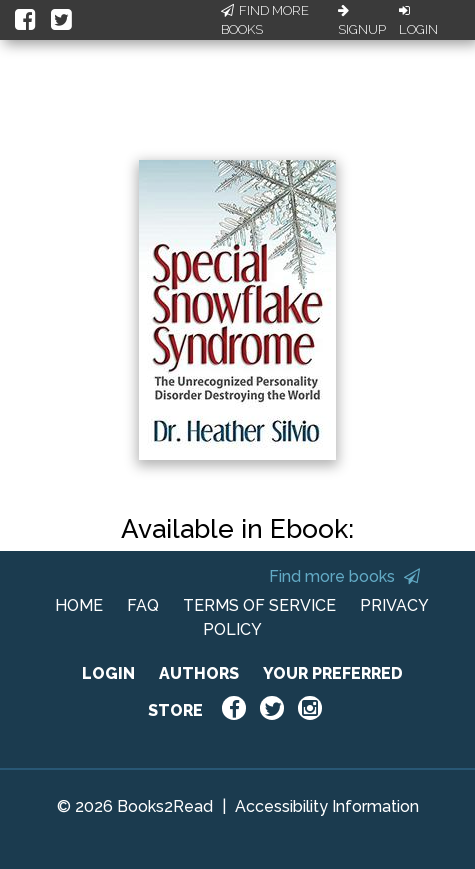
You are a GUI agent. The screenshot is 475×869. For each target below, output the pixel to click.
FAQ (143, 605)
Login (418, 21)
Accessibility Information (327, 806)
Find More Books (265, 20)
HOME (79, 605)
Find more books (344, 576)
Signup (362, 21)
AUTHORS (199, 673)
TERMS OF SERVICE (259, 605)
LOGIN (108, 673)
